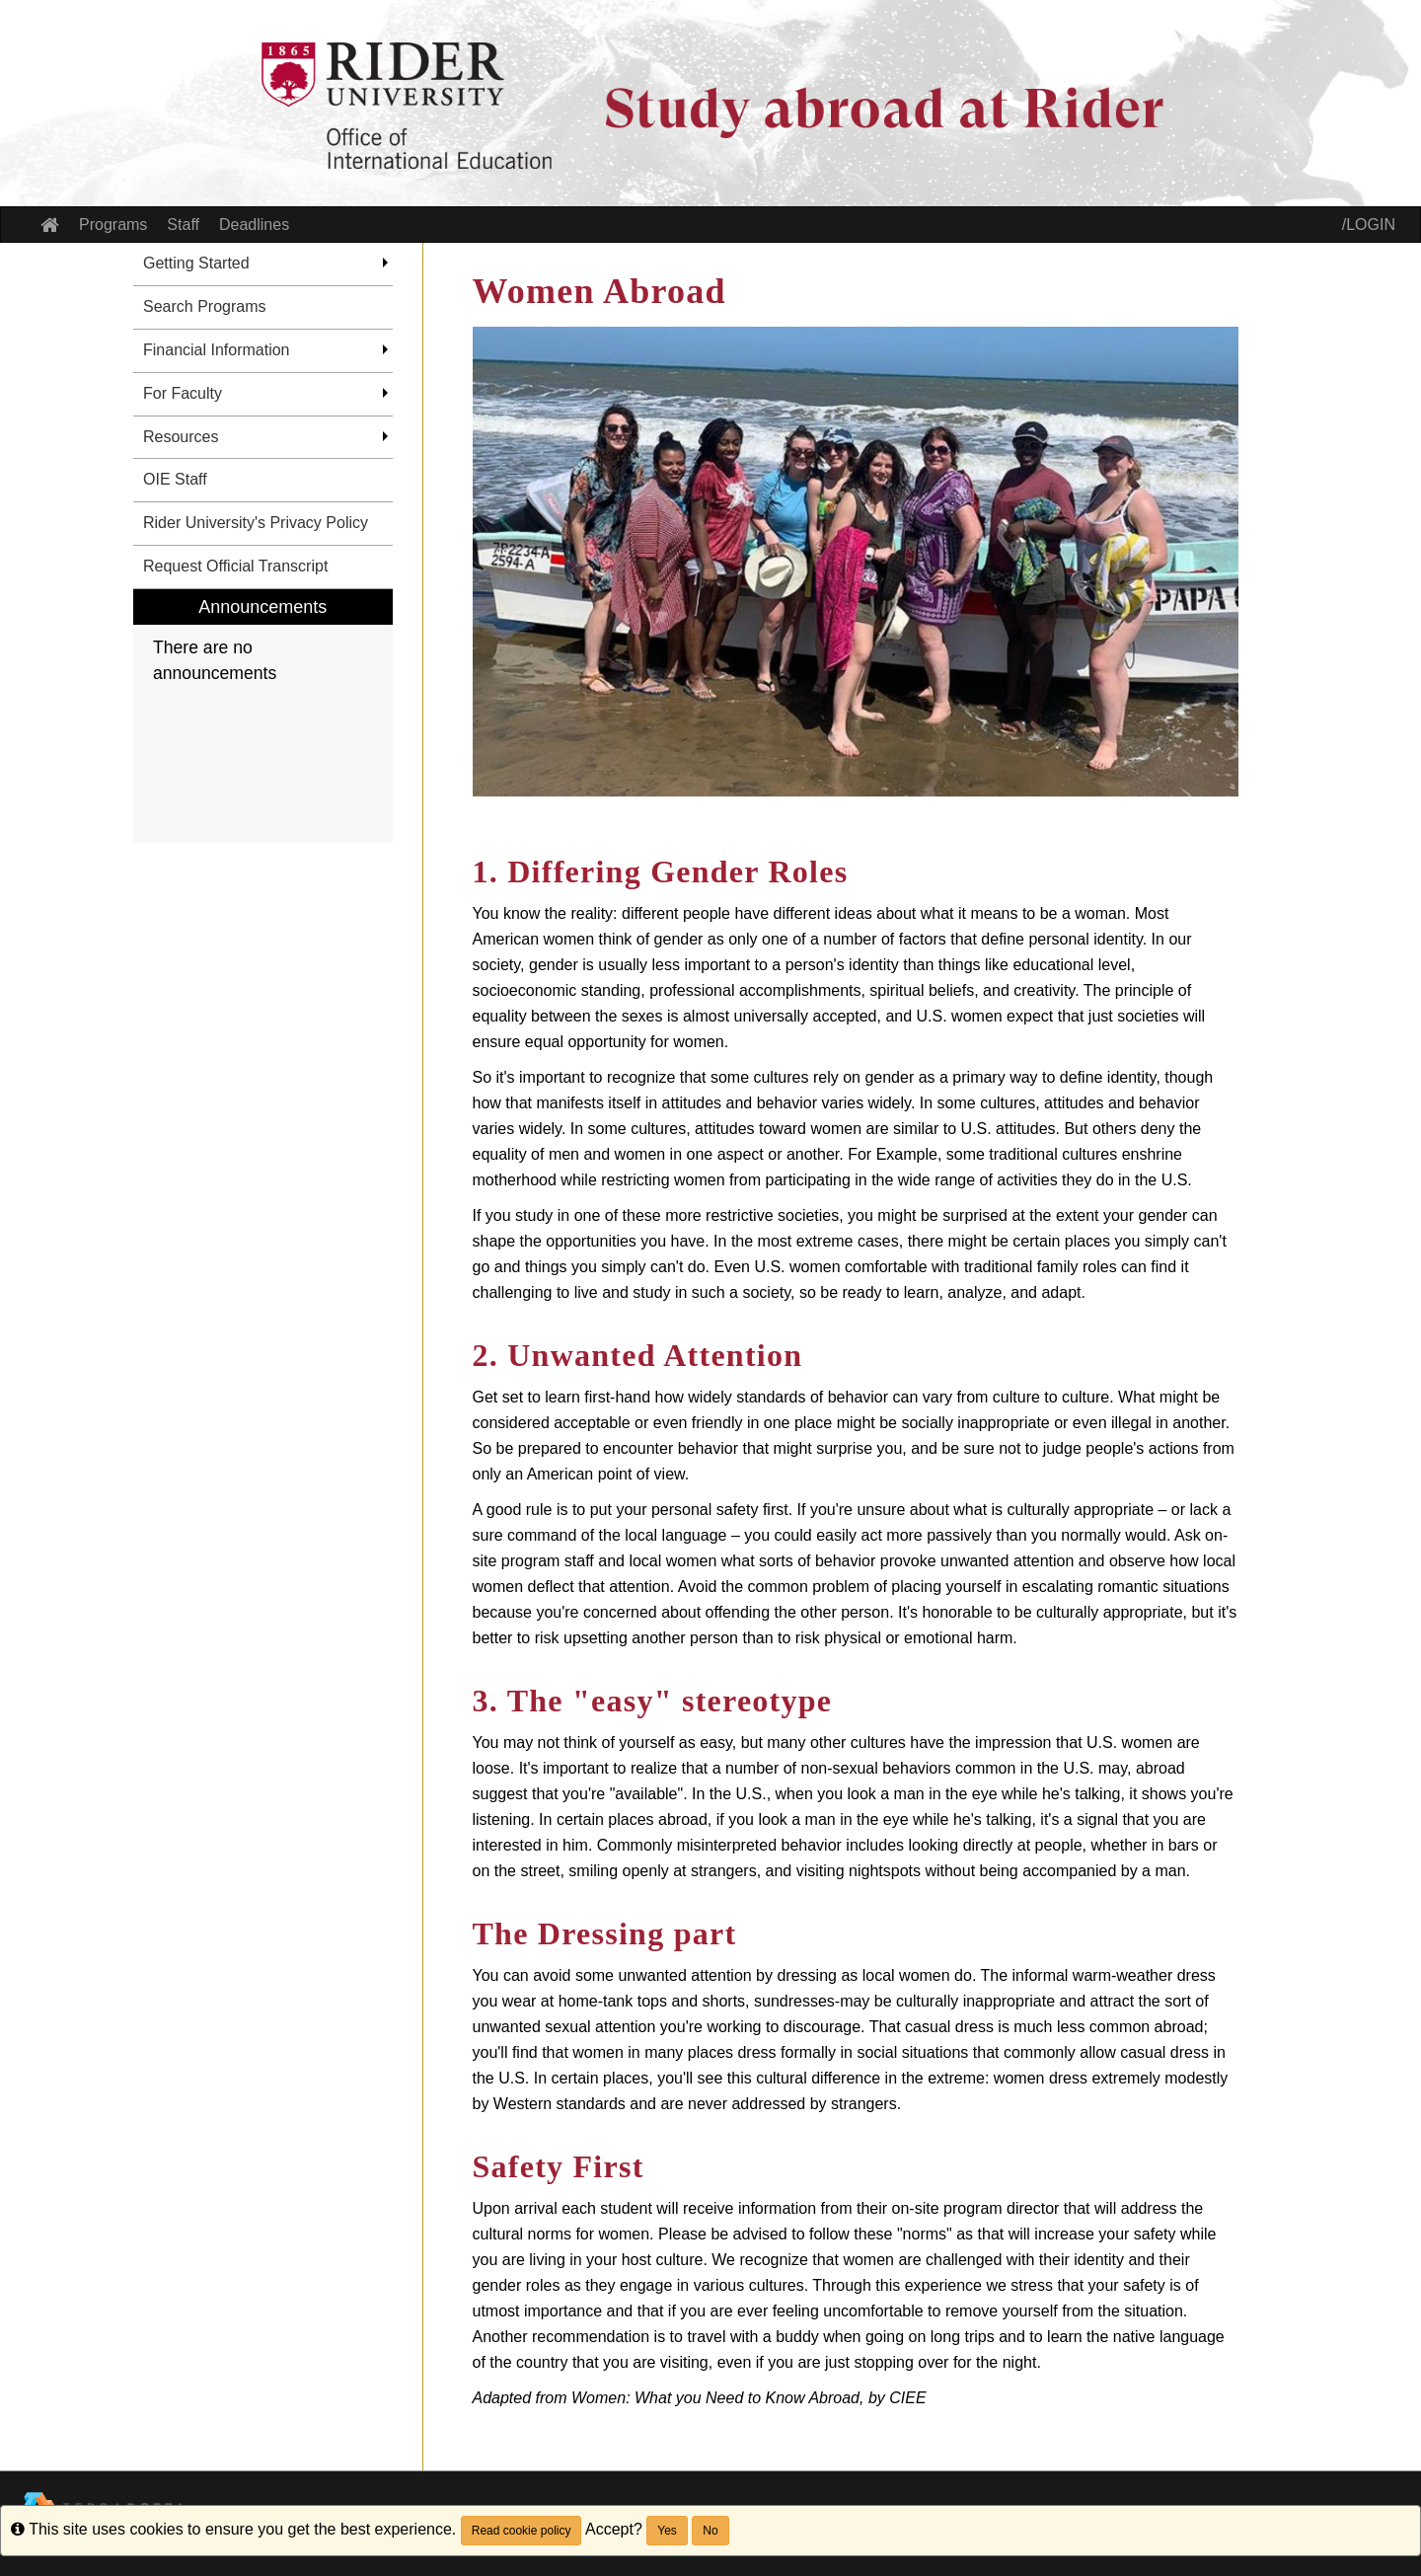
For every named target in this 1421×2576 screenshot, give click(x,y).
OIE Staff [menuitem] (175, 479)
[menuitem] (263, 716)
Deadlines (254, 224)
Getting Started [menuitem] (196, 263)
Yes (667, 2531)
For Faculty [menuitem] (182, 393)
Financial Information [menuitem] (216, 349)
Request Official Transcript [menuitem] (235, 566)
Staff (183, 224)
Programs (113, 224)
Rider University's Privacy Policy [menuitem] (255, 522)
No (710, 2531)
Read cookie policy (521, 2531)
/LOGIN (1368, 224)
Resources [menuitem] (180, 436)
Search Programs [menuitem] (204, 306)
